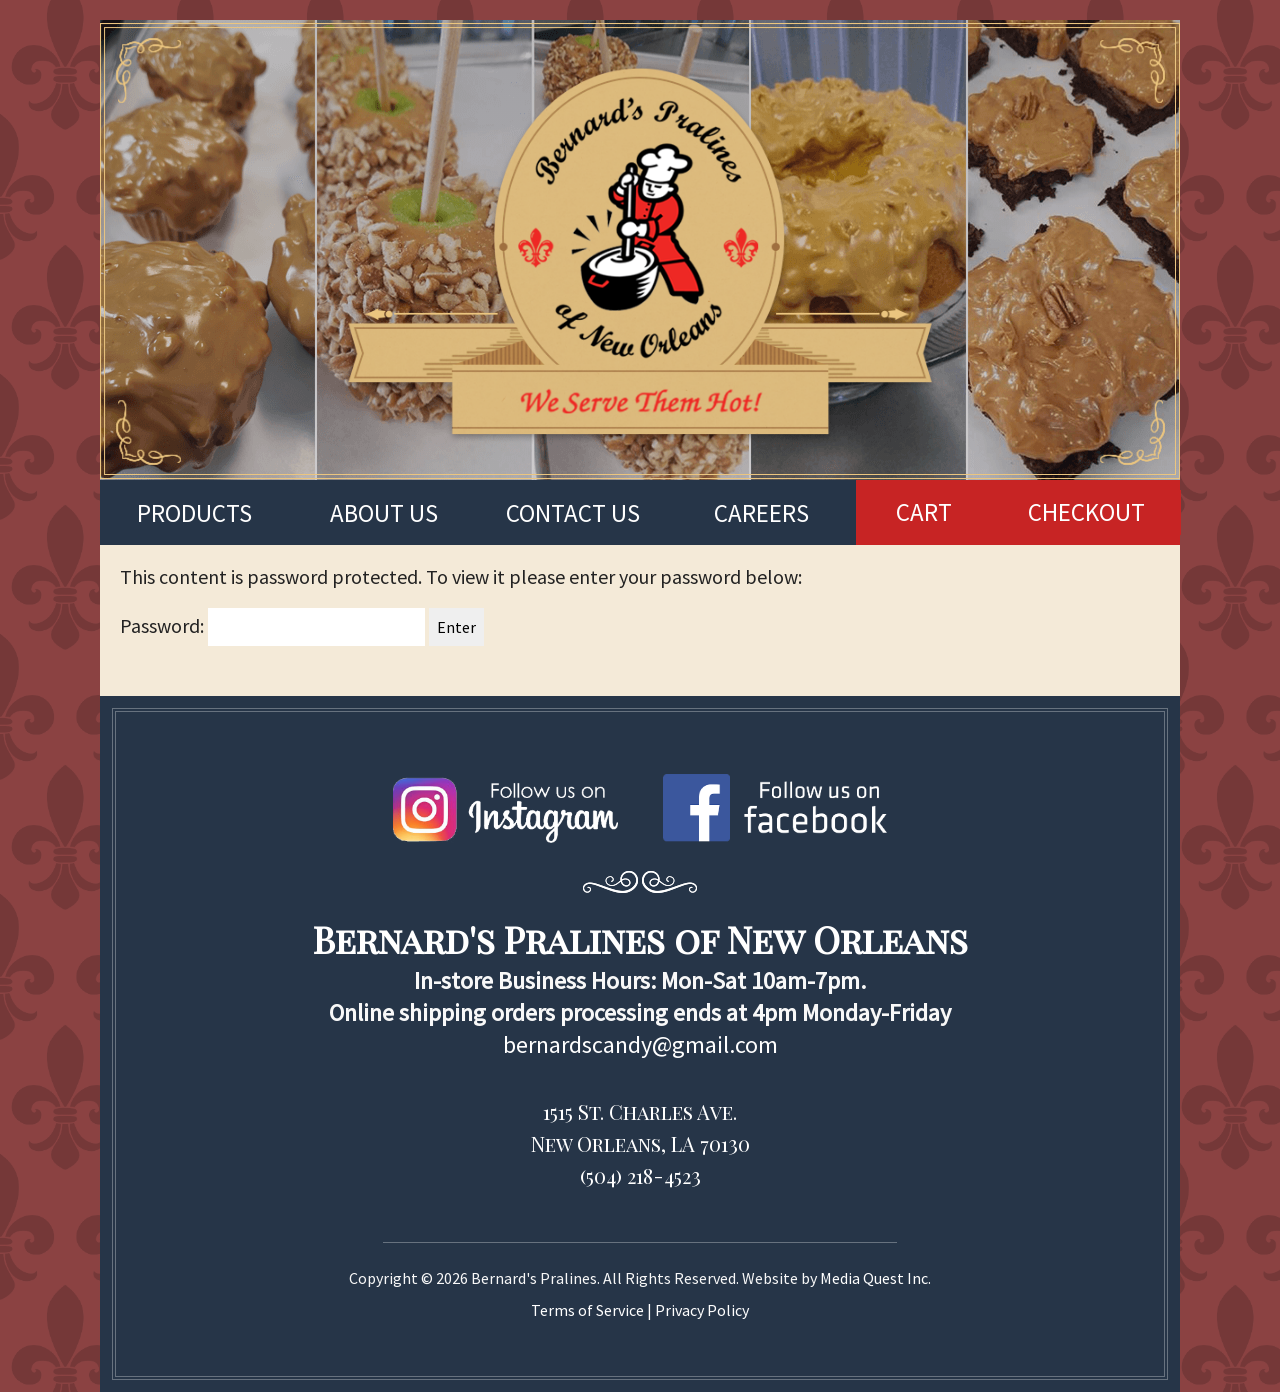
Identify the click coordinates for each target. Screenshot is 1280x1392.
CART (924, 512)
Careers (761, 513)
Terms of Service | (593, 1310)
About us (384, 513)
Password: (272, 625)
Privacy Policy (702, 1310)
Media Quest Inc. (875, 1278)
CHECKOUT (1086, 512)
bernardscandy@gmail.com (640, 1044)
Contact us (573, 513)
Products (194, 513)
